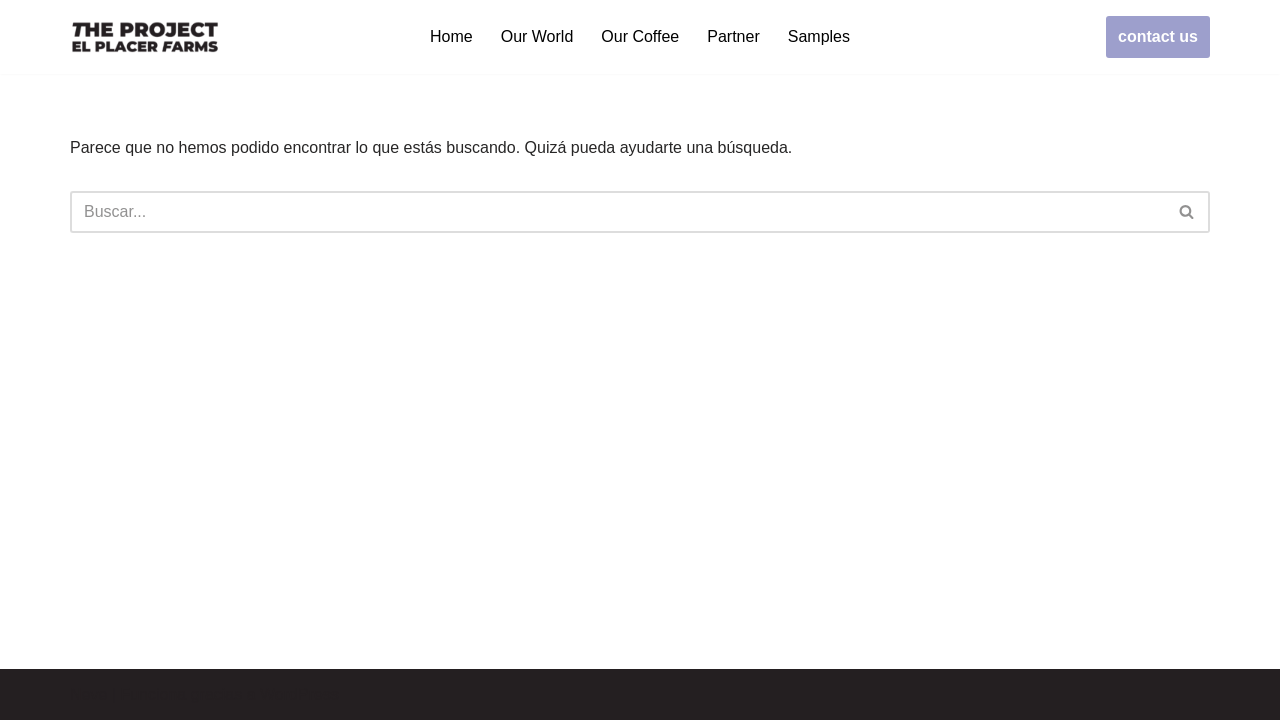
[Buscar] (617, 212)
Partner (733, 36)
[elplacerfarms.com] (145, 37)
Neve (88, 694)
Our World (537, 36)
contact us (1158, 36)
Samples (819, 36)
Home (451, 36)
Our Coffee (640, 36)
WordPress (299, 694)
